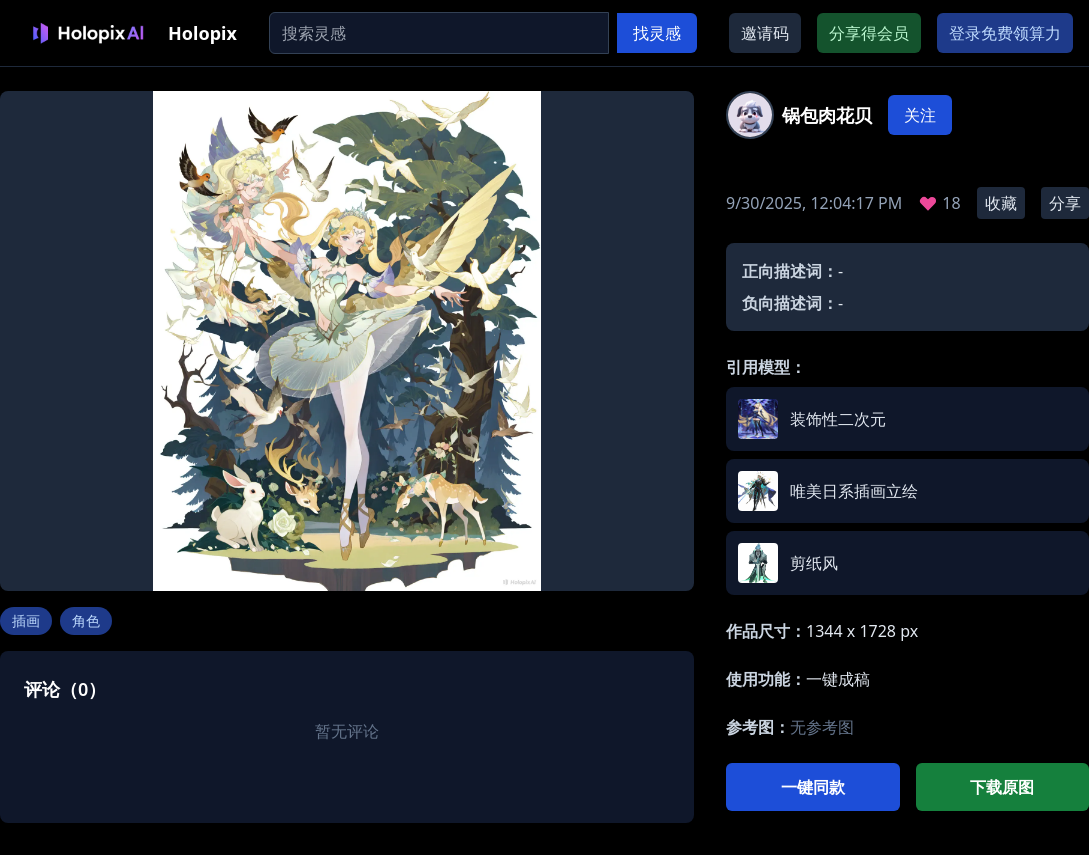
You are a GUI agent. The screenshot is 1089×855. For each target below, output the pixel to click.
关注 (920, 115)
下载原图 (1002, 787)
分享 (1065, 203)
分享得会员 (869, 33)
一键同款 (813, 787)
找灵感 (657, 33)
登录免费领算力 (1005, 33)
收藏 (1001, 203)
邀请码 (765, 33)
